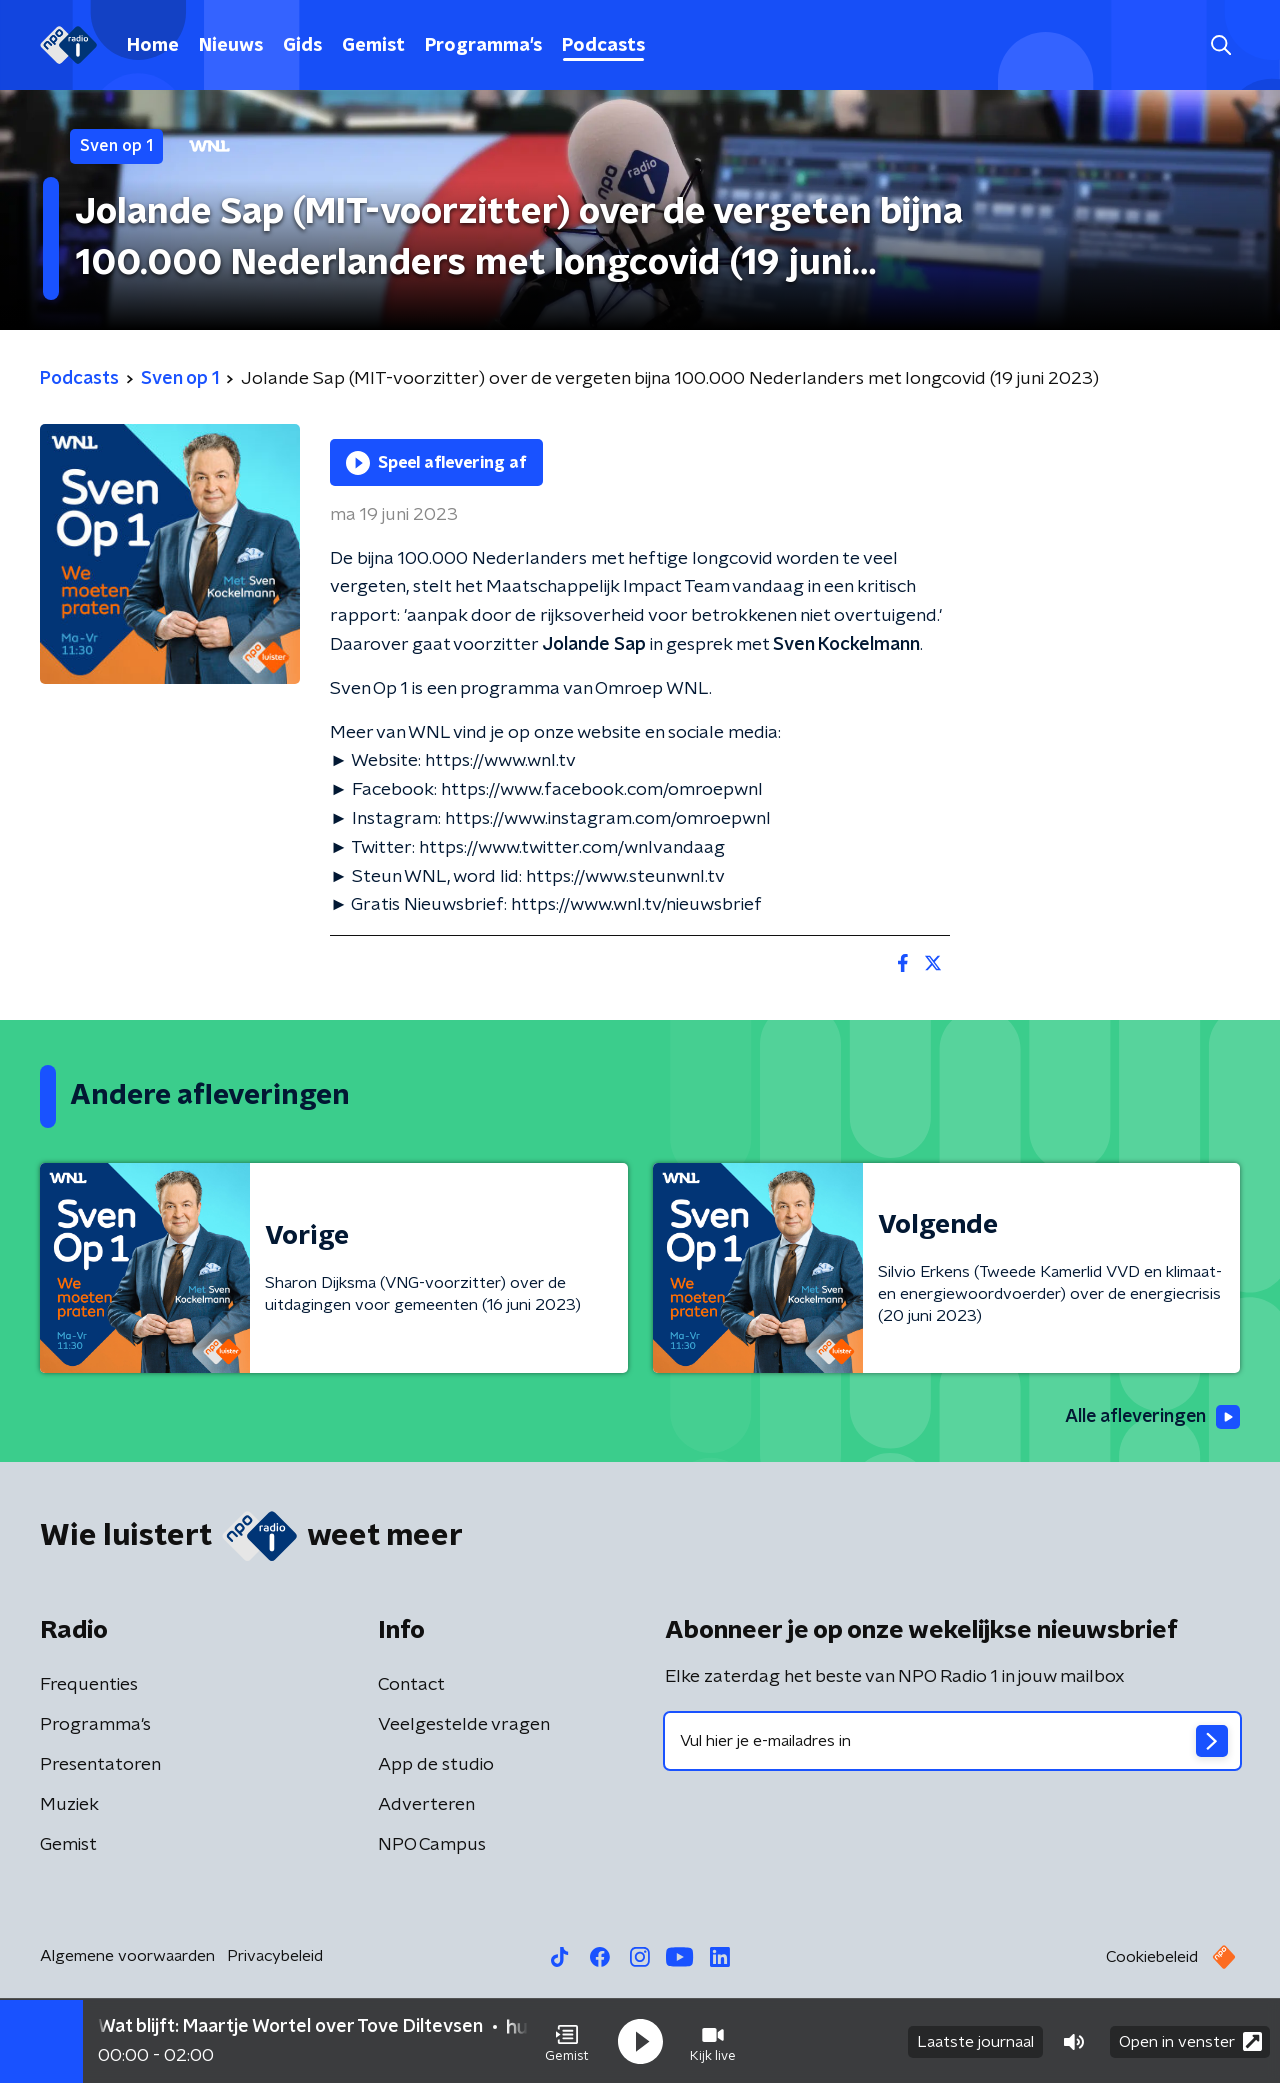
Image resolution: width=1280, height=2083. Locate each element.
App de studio (436, 1765)
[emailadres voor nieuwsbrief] (952, 1741)
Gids (302, 46)
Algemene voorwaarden (127, 1956)
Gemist (373, 46)
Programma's (483, 46)
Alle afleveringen (1150, 1417)
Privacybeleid (275, 1956)
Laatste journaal (975, 2041)
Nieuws (231, 46)
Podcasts (603, 46)
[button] (567, 2041)
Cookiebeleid (1152, 1957)
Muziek (69, 1805)
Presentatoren (100, 1765)
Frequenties (89, 1685)
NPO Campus (432, 1845)
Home (153, 46)
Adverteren (426, 1805)
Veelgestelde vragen (464, 1725)
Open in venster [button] (1190, 2040)
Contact (411, 1685)
